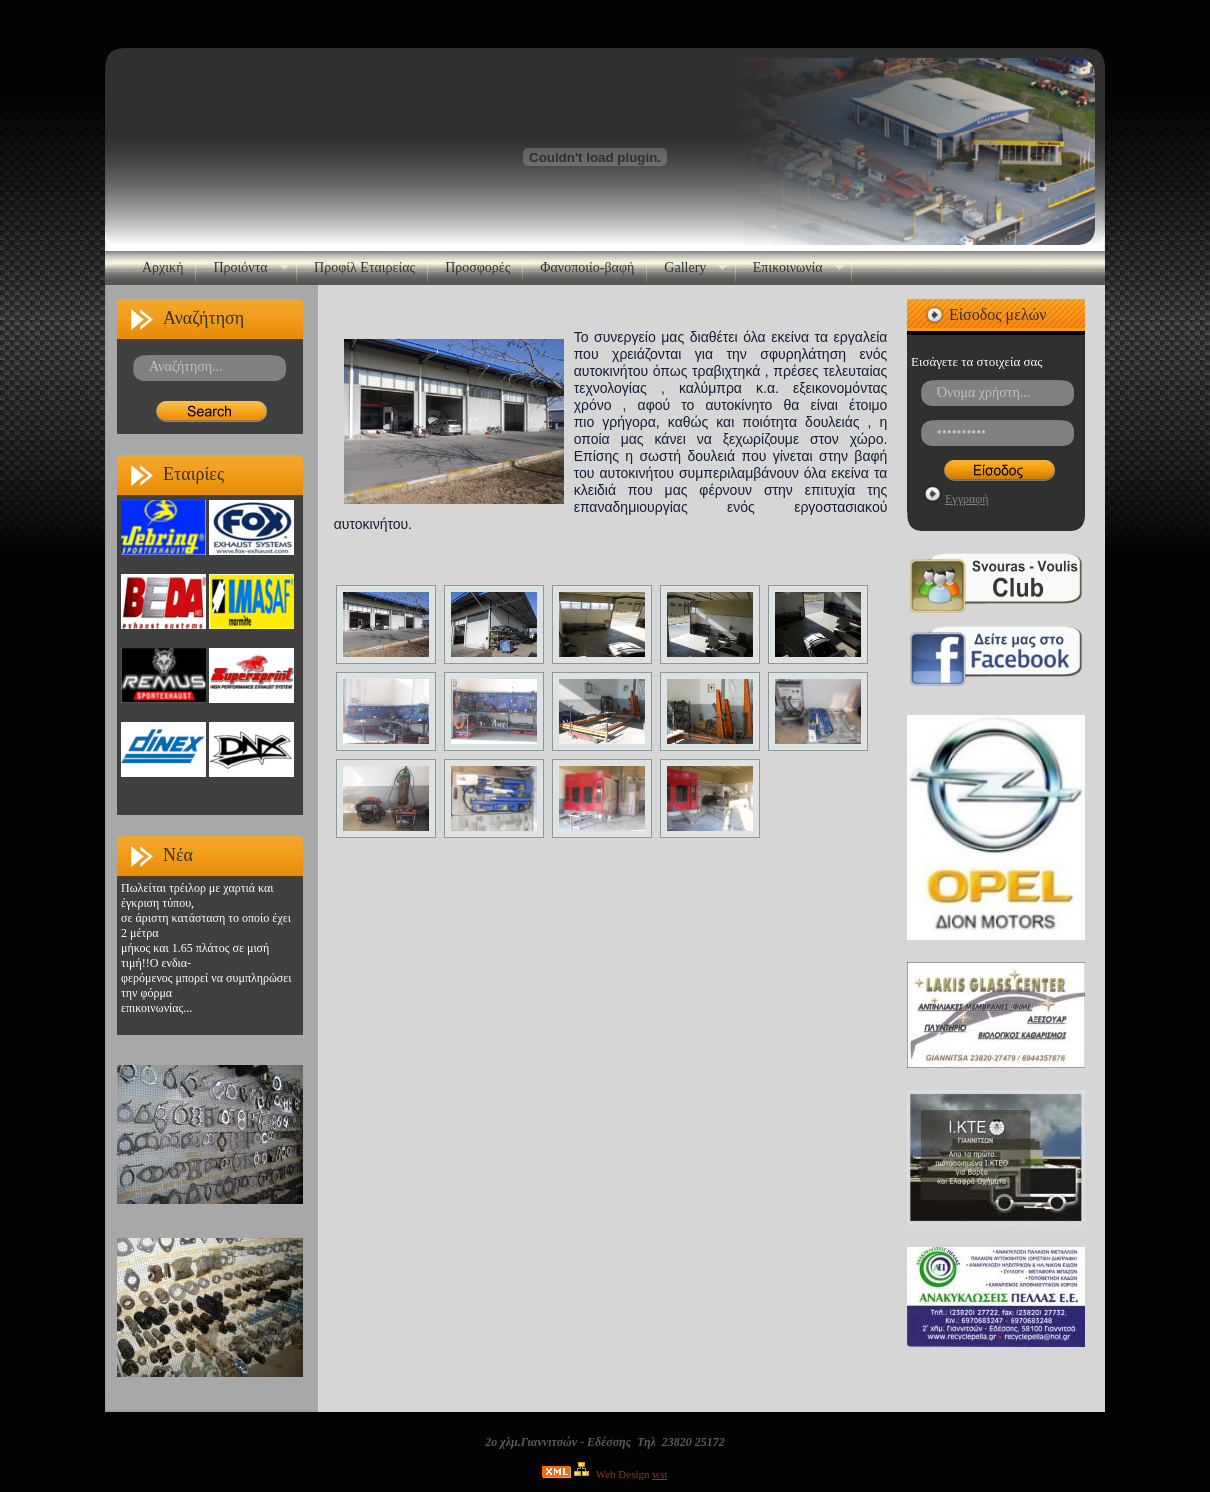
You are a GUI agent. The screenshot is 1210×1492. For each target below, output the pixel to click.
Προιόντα (243, 268)
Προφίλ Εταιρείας (364, 267)
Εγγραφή (966, 499)
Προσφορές (477, 267)
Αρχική (162, 267)
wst (659, 1474)
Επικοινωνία (791, 268)
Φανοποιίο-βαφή (587, 267)
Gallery (688, 268)
